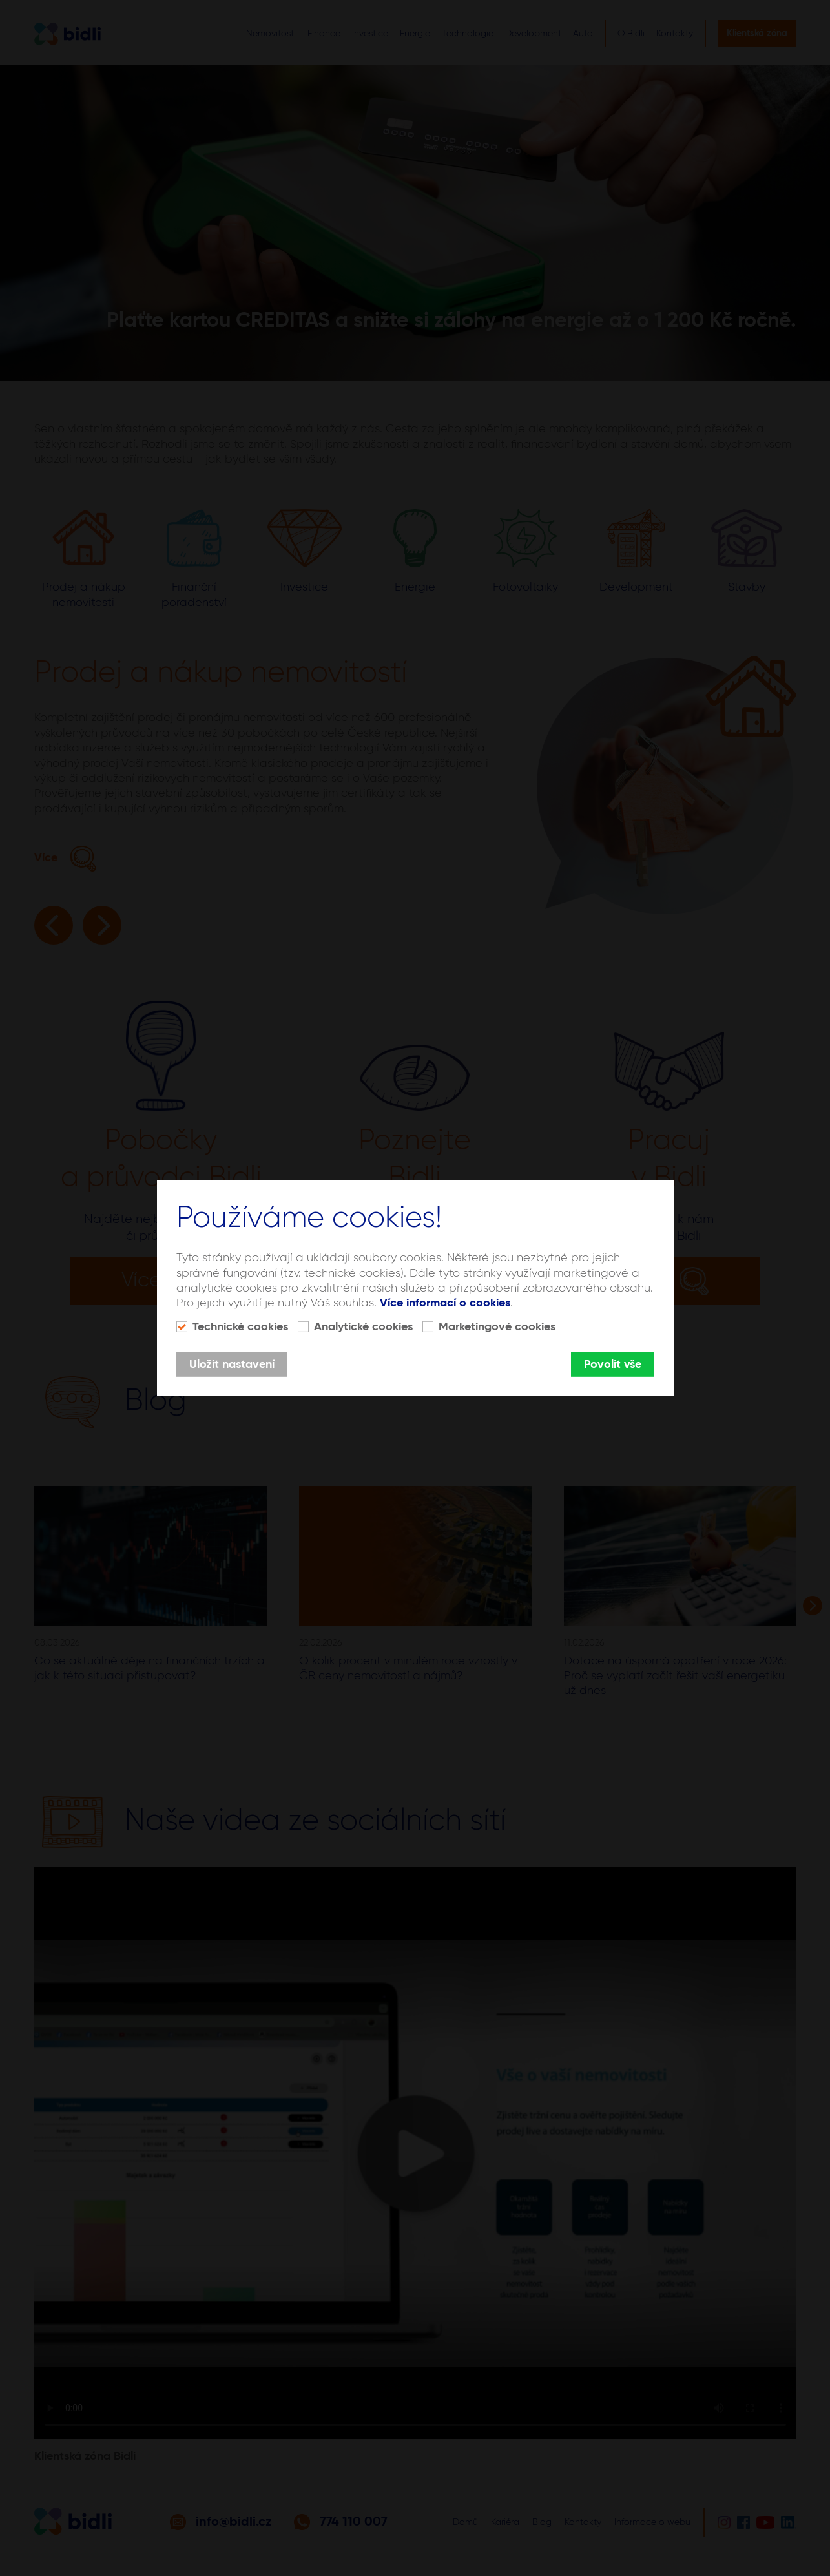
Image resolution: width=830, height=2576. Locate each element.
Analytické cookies (363, 1327)
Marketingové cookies (497, 1327)
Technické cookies (240, 1327)
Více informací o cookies (445, 1303)
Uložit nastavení (232, 1364)
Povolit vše (612, 1364)
